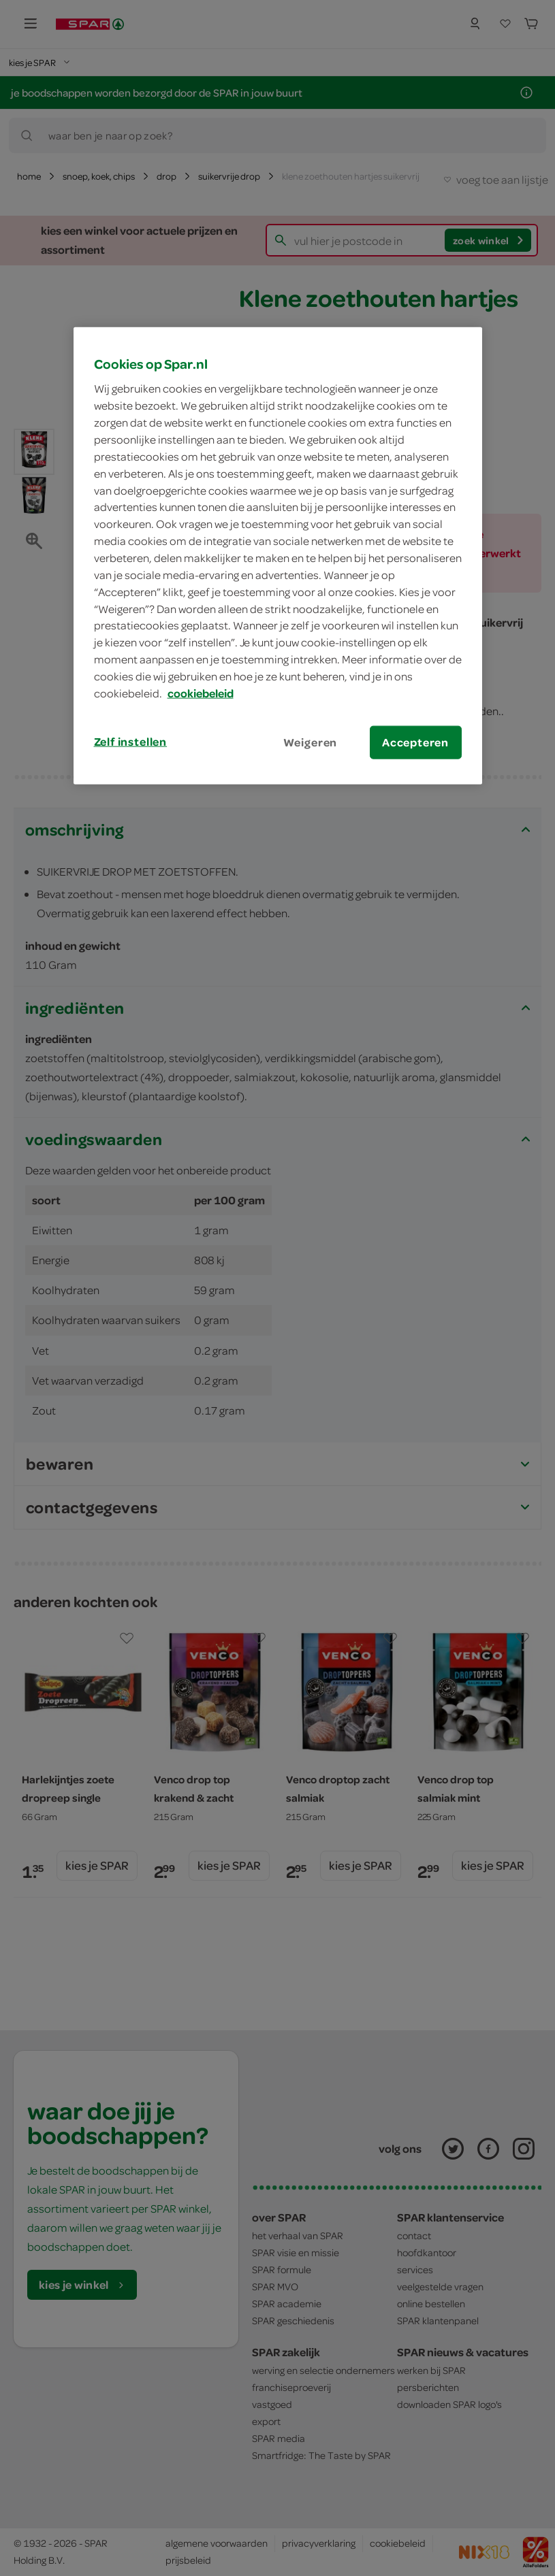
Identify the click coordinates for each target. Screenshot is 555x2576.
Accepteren (415, 741)
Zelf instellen (131, 740)
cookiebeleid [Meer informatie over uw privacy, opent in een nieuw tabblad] (201, 693)
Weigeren (310, 741)
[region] (278, 556)
